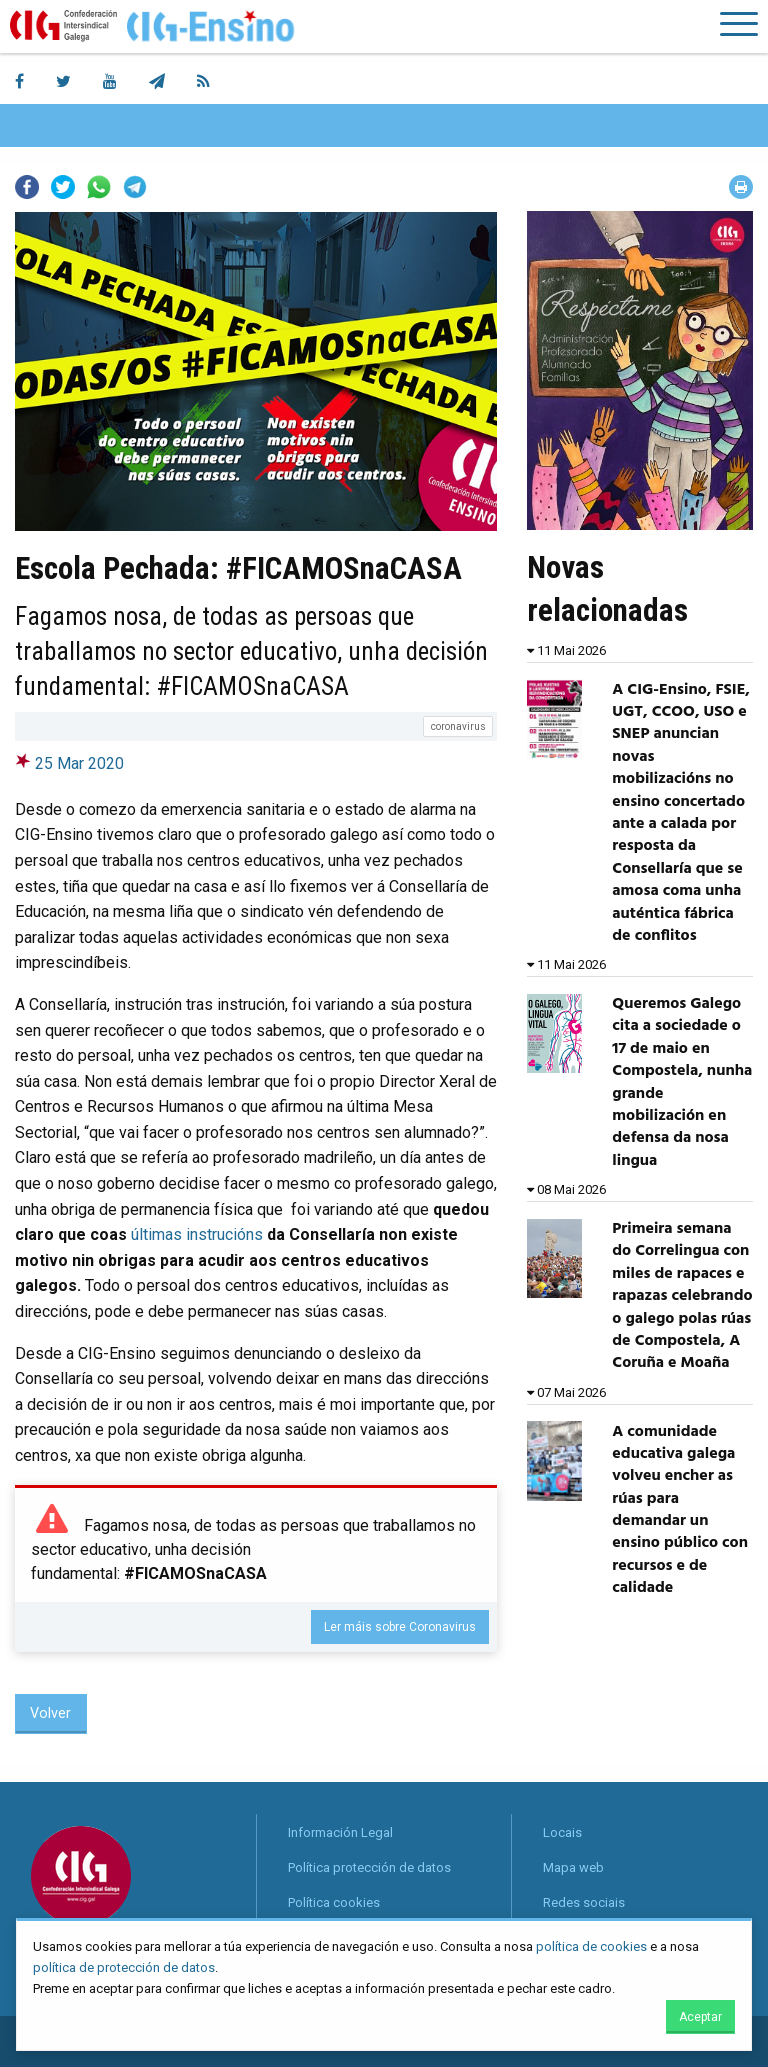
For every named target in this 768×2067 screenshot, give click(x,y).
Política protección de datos (369, 1867)
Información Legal (340, 1832)
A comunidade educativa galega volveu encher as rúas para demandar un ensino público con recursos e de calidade (680, 1510)
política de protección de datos (124, 1967)
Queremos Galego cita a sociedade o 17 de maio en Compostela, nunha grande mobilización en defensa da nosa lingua (682, 1082)
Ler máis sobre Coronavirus (400, 1627)
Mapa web (573, 1867)
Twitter (63, 187)
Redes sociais (584, 1902)
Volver (50, 1713)
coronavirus (458, 726)
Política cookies (334, 1902)
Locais (562, 1832)
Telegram (135, 187)
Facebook (27, 187)
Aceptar (700, 2017)
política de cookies (591, 1946)
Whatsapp (99, 187)
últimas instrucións (197, 1234)
